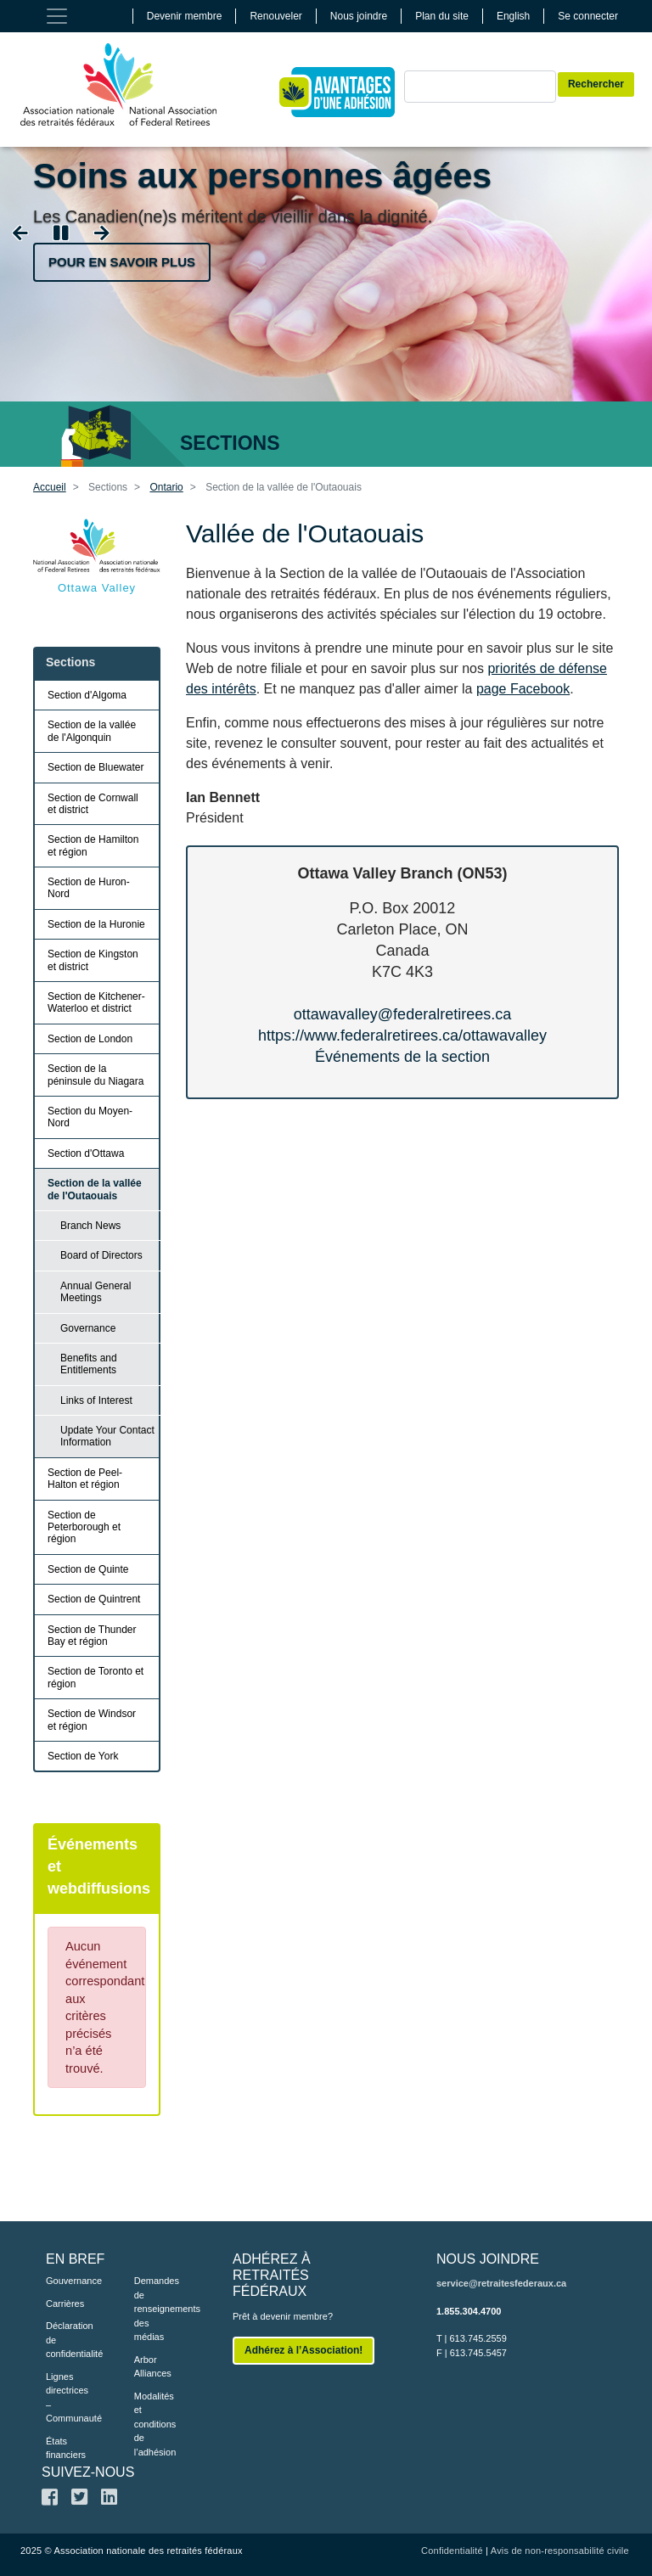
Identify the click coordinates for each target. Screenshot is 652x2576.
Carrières (64, 2303)
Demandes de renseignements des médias (152, 2309)
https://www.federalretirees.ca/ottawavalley (402, 1035)
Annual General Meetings (95, 1292)
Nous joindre (358, 16)
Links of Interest (96, 1400)
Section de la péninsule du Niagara (95, 1074)
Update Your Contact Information (107, 1436)
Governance (87, 1328)
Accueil (49, 487)
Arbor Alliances (152, 2366)
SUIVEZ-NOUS (88, 2472)
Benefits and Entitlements (88, 1364)
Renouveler (275, 16)
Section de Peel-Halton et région (85, 1478)
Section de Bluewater (95, 767)
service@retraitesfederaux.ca (501, 2283)
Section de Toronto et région (95, 1677)
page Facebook (523, 689)
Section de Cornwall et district (93, 804)
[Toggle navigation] (57, 16)
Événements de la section (402, 1056)
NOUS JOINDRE (487, 2259)
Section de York (83, 1756)
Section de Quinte (88, 1569)
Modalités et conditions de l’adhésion (152, 2424)
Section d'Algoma (87, 695)
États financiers (64, 2448)
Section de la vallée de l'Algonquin (92, 731)
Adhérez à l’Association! (303, 2350)
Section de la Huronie (96, 924)
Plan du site (442, 16)
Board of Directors (101, 1255)
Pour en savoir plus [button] (121, 262)
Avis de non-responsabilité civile (560, 2550)
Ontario (166, 487)
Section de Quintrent (94, 1599)
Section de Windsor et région (92, 1719)
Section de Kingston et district (93, 960)
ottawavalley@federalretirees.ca (402, 1014)
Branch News (90, 1226)
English (513, 16)
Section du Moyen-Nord (90, 1117)
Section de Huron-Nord (89, 888)
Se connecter (588, 16)
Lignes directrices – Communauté (64, 2397)
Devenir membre (184, 16)
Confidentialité (452, 2550)
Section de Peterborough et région (84, 1527)
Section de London (90, 1039)
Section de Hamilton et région (93, 845)
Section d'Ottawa (86, 1153)
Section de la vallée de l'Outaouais (95, 1189)
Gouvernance (64, 2281)
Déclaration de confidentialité (64, 2340)
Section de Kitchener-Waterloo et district (96, 1002)
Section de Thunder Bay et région (92, 1635)
